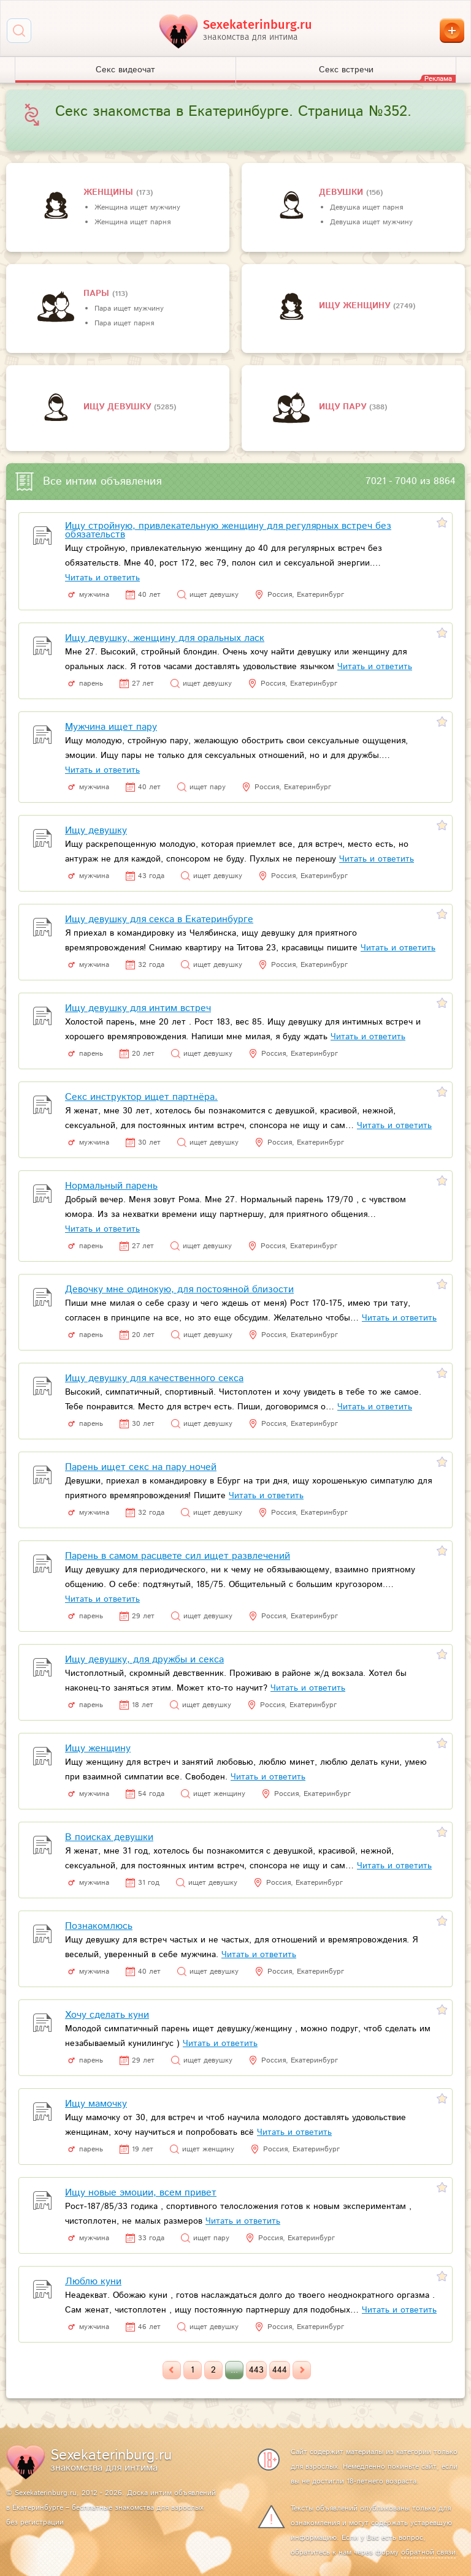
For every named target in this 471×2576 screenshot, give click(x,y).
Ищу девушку (118, 407)
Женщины (109, 192)
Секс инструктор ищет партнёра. (141, 1097)
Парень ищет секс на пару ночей (140, 1467)
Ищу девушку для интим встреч (138, 1008)
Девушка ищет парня (366, 207)
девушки (342, 192)
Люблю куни (93, 2282)
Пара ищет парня (124, 323)
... (234, 2370)
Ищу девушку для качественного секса (154, 1378)
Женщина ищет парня (132, 222)
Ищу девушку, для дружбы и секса (144, 1660)
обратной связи (428, 2552)
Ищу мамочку (96, 2104)
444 (279, 2370)
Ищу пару (344, 407)
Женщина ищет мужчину (137, 207)
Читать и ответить (102, 578)
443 (256, 2370)
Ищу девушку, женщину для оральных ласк (164, 638)
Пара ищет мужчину (129, 308)
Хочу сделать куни (107, 2015)
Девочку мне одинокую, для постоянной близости (179, 1289)
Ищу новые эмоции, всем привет (140, 2193)
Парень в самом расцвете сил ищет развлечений (177, 1556)
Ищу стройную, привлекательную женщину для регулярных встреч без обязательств (228, 530)
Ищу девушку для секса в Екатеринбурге (159, 919)
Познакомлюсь (98, 1926)
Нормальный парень (111, 1186)
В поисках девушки (109, 1837)
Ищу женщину (356, 306)
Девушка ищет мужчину (371, 222)
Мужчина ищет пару (111, 727)
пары (97, 293)
